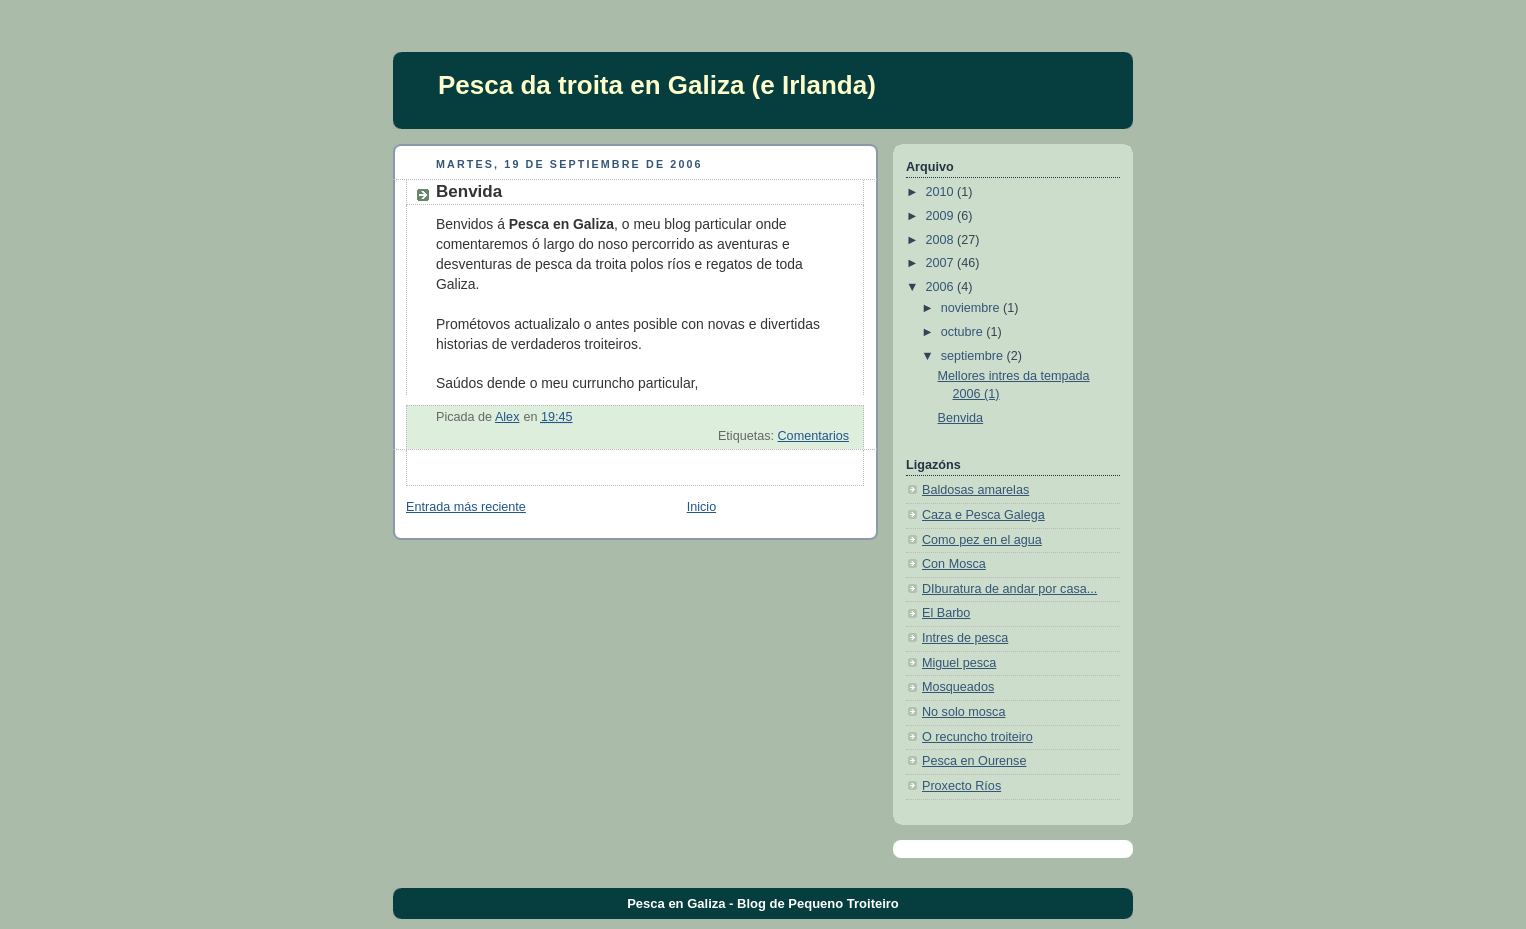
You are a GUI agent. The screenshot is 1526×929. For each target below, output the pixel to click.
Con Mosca (954, 564)
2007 (942, 263)
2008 (942, 240)
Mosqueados (958, 687)
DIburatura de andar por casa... (1009, 589)
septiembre (974, 356)
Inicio (701, 507)
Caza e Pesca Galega (983, 515)
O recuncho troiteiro (977, 737)
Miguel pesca (959, 663)
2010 (942, 192)
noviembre (972, 308)
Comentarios (813, 436)
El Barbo (946, 613)
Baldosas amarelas (975, 490)
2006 (942, 287)
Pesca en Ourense (974, 761)
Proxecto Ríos (961, 786)
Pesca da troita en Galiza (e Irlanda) (657, 85)
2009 (942, 216)
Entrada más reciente (466, 507)
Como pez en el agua (982, 540)
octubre (964, 332)
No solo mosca (963, 712)
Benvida (961, 418)
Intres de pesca (965, 638)
